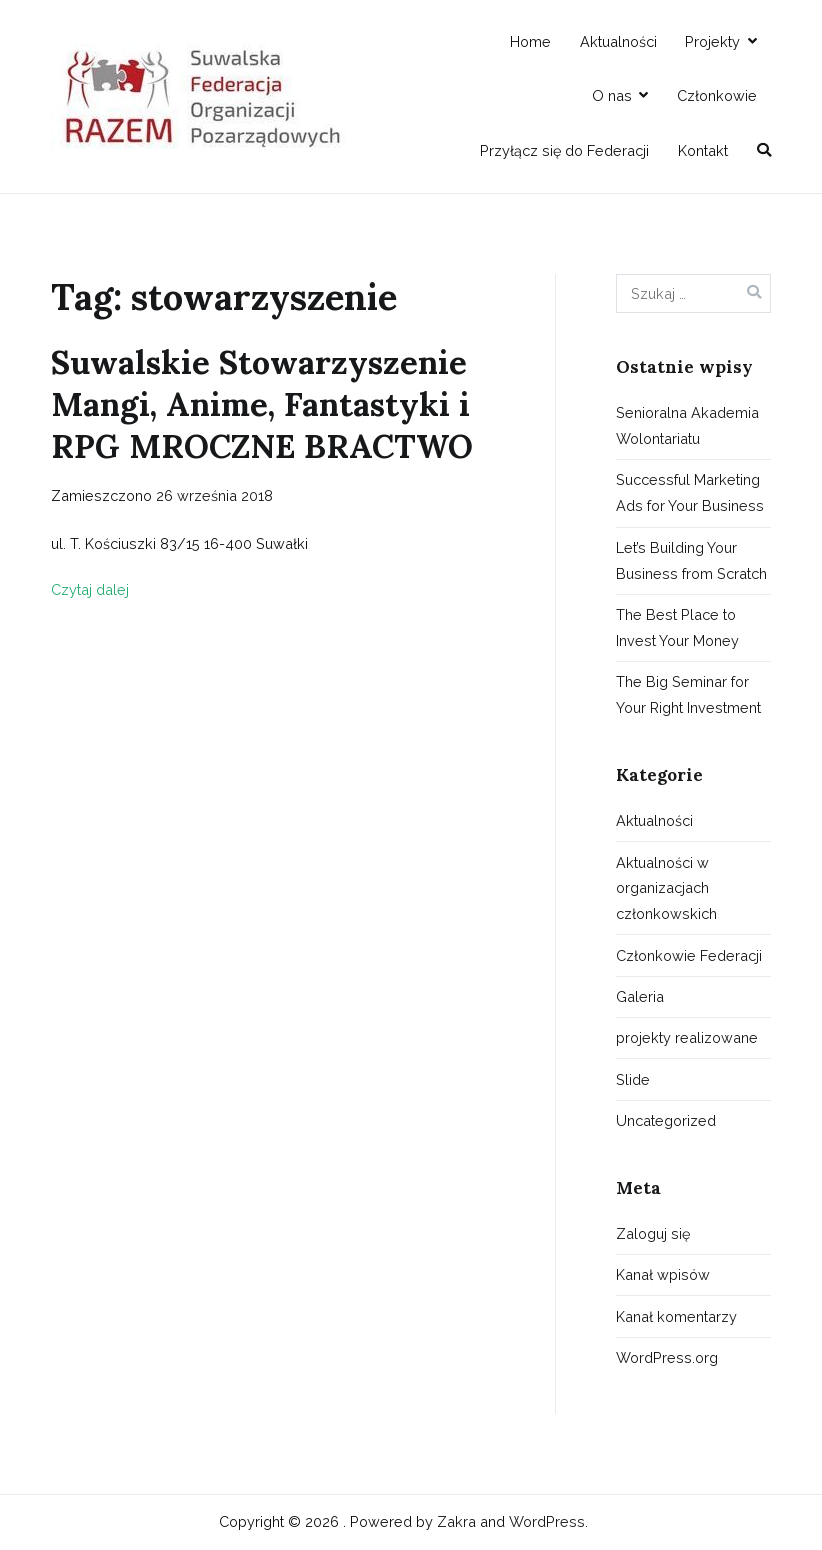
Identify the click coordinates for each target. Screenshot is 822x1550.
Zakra (456, 1521)
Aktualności (618, 41)
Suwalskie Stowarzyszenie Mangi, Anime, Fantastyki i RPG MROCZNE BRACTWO (262, 404)
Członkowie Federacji (689, 955)
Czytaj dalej (90, 589)
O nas (612, 95)
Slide (633, 1079)
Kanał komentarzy (676, 1316)
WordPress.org (667, 1357)
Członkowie (717, 95)
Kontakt (703, 150)
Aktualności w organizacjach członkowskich (666, 888)
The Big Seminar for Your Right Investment (688, 694)
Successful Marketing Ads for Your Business (690, 492)
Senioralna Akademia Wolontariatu (687, 425)
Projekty (712, 41)
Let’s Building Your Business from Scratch (691, 560)
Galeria (640, 996)
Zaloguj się (653, 1233)
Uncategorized (666, 1120)
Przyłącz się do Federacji (564, 150)
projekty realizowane (687, 1037)
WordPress (547, 1521)
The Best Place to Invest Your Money (677, 627)
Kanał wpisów (663, 1274)
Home (530, 41)
